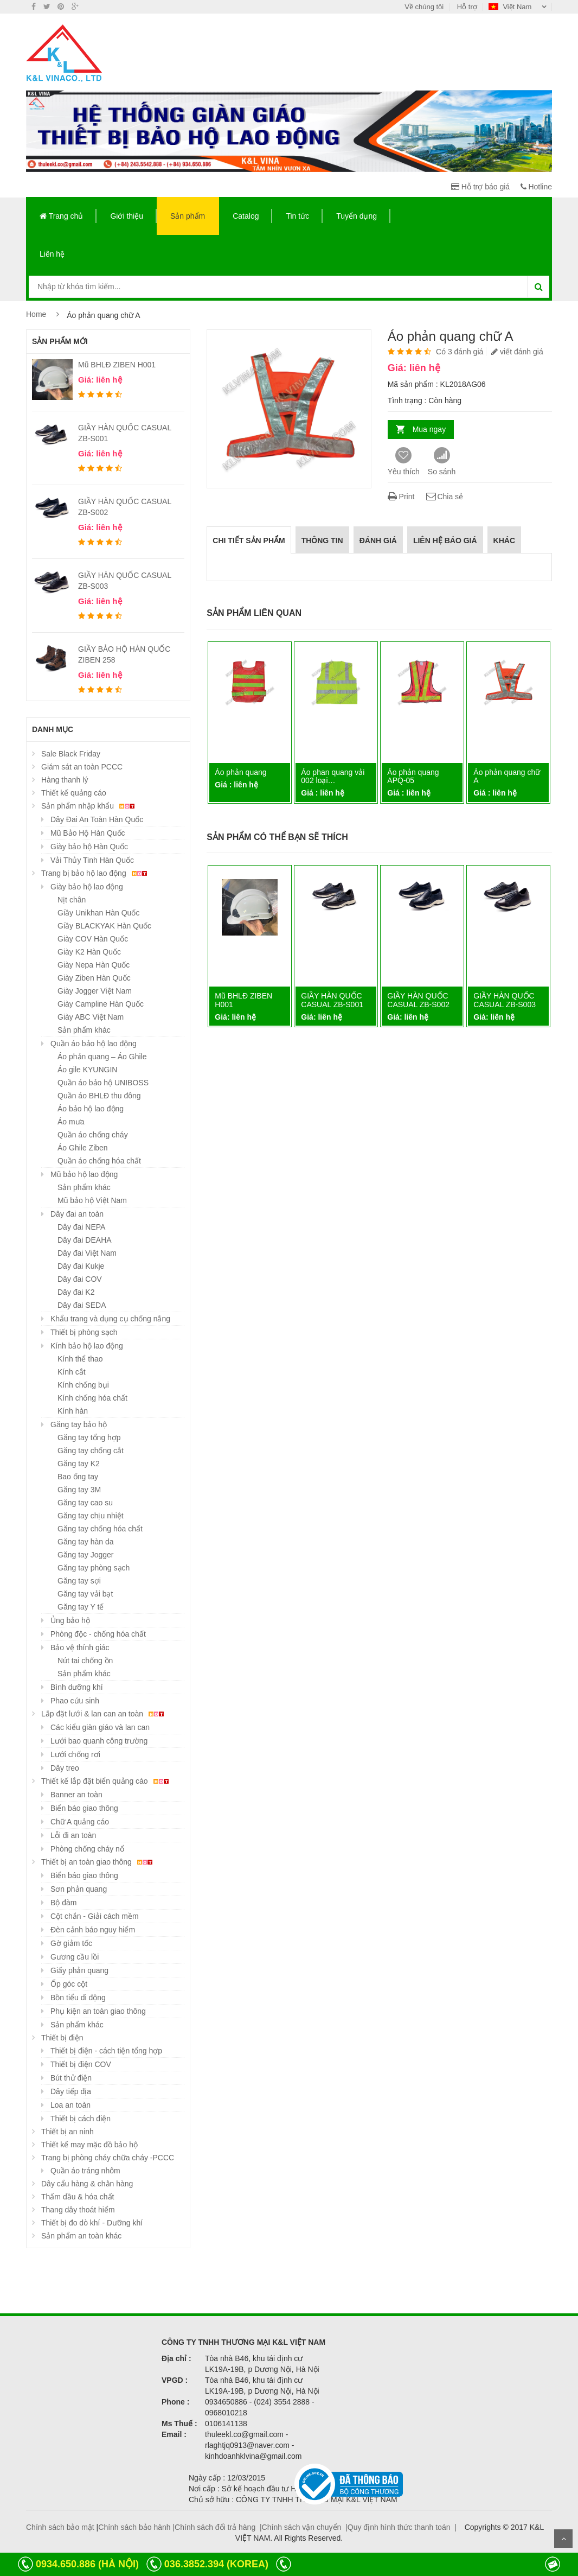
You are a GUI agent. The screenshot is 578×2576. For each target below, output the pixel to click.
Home (36, 314)
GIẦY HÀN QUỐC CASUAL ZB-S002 (418, 999)
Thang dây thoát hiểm (78, 2209)
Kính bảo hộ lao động (86, 1345)
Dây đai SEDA (81, 1305)
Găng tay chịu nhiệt (90, 1515)
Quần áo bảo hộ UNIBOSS (103, 1082)
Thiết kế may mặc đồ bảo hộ (89, 2144)
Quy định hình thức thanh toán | (402, 2527)
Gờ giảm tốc (71, 1943)
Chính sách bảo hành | (136, 2527)
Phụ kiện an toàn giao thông (98, 2011)
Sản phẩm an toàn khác (81, 2235)
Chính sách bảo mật (60, 2527)
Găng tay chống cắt (90, 1450)
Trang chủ (61, 216)
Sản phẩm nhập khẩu (89, 806)
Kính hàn (72, 1411)
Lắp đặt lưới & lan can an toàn (104, 1713)
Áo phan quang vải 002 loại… (332, 776)
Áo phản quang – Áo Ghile (101, 1056)
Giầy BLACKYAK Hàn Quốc (104, 925)
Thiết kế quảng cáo (73, 792)
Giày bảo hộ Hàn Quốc (89, 846)
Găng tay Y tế (80, 1606)
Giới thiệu (126, 216)
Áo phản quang (240, 772)
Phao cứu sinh (74, 1700)
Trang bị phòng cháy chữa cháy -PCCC (107, 2157)
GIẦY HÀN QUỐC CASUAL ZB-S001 (332, 999)
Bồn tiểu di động (78, 1997)
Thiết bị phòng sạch (84, 1332)
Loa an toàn (70, 2105)
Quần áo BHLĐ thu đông (99, 1095)
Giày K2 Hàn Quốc (89, 951)
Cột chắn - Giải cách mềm (94, 1916)
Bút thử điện (71, 2077)
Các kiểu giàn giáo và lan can (100, 1727)
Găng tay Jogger (85, 1554)
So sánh (441, 461)
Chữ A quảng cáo (79, 1821)
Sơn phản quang (78, 1889)
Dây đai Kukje (80, 1266)
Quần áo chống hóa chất (99, 1160)
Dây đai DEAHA (84, 1240)
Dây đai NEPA (81, 1227)
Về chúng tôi (424, 7)
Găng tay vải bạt (85, 1593)
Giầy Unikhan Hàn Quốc (98, 912)
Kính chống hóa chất (92, 1398)
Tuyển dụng (356, 216)
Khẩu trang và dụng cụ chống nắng (110, 1318)
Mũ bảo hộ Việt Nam (92, 1200)
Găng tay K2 (78, 1463)
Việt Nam (511, 7)
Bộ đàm (63, 1902)
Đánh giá (378, 540)
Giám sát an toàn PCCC (82, 766)
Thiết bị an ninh (67, 2131)
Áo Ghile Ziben (82, 1147)
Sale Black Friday (70, 753)
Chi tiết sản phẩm (249, 540)
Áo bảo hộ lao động (90, 1108)
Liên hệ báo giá (445, 540)
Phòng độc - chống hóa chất (98, 1634)
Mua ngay (429, 429)
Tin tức (297, 216)
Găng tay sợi (79, 1580)
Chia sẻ (444, 496)
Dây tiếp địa (70, 2091)
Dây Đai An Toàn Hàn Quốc (96, 819)
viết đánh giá (517, 351)
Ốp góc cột (68, 1984)
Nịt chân (71, 899)
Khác (504, 540)
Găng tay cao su (85, 1502)
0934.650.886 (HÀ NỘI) (87, 2564)
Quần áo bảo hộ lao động (93, 1043)
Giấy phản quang (79, 1970)
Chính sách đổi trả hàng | (218, 2527)
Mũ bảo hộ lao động (84, 1174)
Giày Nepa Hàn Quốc (93, 965)
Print (401, 496)
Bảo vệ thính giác (80, 1647)
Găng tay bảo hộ (78, 1424)
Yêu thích (404, 461)
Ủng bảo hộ (70, 1620)
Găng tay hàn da (85, 1541)
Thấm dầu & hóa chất (77, 2196)
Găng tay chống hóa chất (100, 1528)
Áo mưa (70, 1121)
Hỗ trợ (467, 7)
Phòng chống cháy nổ (87, 1848)
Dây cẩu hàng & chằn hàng (87, 2183)
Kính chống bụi (83, 1385)
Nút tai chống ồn (85, 1660)
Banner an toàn (76, 1794)
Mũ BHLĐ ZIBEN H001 (117, 364)
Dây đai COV (79, 1279)
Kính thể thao (80, 1358)
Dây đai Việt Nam (87, 1253)
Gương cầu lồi (74, 1956)
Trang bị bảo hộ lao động (95, 873)
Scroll (563, 2538)
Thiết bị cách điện (80, 2118)
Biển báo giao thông (84, 1808)
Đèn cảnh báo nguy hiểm (92, 1929)
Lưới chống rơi (75, 1754)
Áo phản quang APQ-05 (413, 776)
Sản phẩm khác (84, 1030)
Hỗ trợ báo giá (480, 186)
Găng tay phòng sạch (93, 1567)
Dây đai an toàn (77, 1214)
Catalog (246, 216)
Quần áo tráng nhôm (85, 2170)
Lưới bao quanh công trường (98, 1741)
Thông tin (322, 540)
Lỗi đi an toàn (73, 1835)
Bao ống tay (77, 1476)
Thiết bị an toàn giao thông (98, 1862)
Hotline (536, 186)
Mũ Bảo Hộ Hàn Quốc (87, 833)
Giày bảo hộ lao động (86, 886)
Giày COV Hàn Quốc (92, 938)
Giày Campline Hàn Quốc (100, 1004)
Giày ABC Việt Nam (90, 1017)
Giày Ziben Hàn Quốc (94, 978)
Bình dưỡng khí (76, 1687)
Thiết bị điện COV (80, 2064)
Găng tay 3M (79, 1489)
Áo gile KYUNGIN (87, 1069)
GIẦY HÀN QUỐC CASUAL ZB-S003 (504, 999)
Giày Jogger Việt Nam (94, 991)
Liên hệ (52, 254)
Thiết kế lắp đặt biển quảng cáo (106, 1781)
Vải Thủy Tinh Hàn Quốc (92, 860)
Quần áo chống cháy (92, 1134)
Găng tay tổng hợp (89, 1437)
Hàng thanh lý (64, 779)
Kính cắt (71, 1371)
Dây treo (64, 1768)
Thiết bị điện (62, 2037)
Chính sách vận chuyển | (305, 2527)
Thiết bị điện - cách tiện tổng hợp (106, 2050)
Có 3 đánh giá (459, 351)
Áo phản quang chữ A (506, 776)
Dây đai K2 (75, 1292)
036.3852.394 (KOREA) (216, 2564)
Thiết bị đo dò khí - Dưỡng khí (92, 2222)
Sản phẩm (187, 216)
